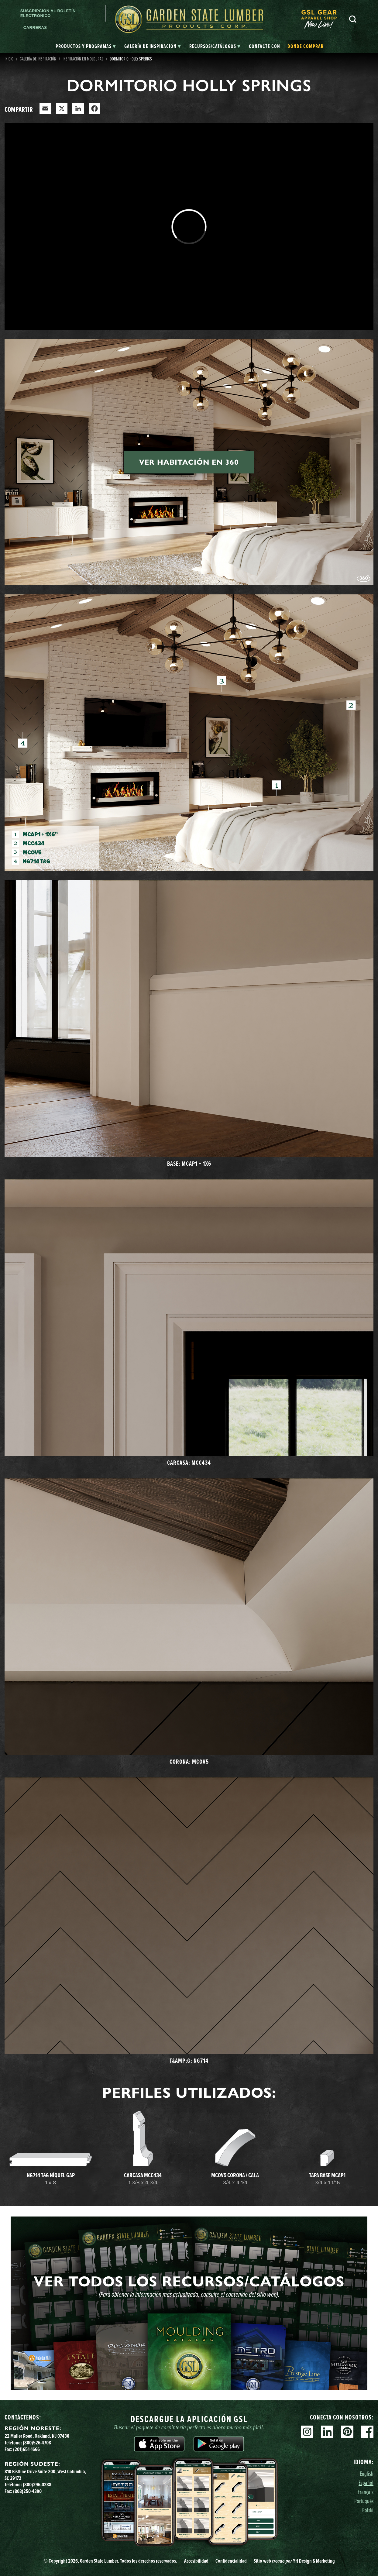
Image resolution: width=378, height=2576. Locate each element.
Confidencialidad (231, 2561)
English (366, 2473)
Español (366, 2482)
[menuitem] (322, 19)
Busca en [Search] (353, 19)
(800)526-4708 (37, 2443)
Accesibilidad (196, 2561)
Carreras (35, 27)
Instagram (307, 2432)
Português (363, 2501)
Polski (367, 2510)
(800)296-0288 (37, 2484)
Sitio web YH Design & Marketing (294, 2561)
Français (365, 2492)
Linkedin (327, 2432)
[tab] (85, 46)
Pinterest (347, 2432)
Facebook (367, 2432)
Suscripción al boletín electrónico (48, 13)
